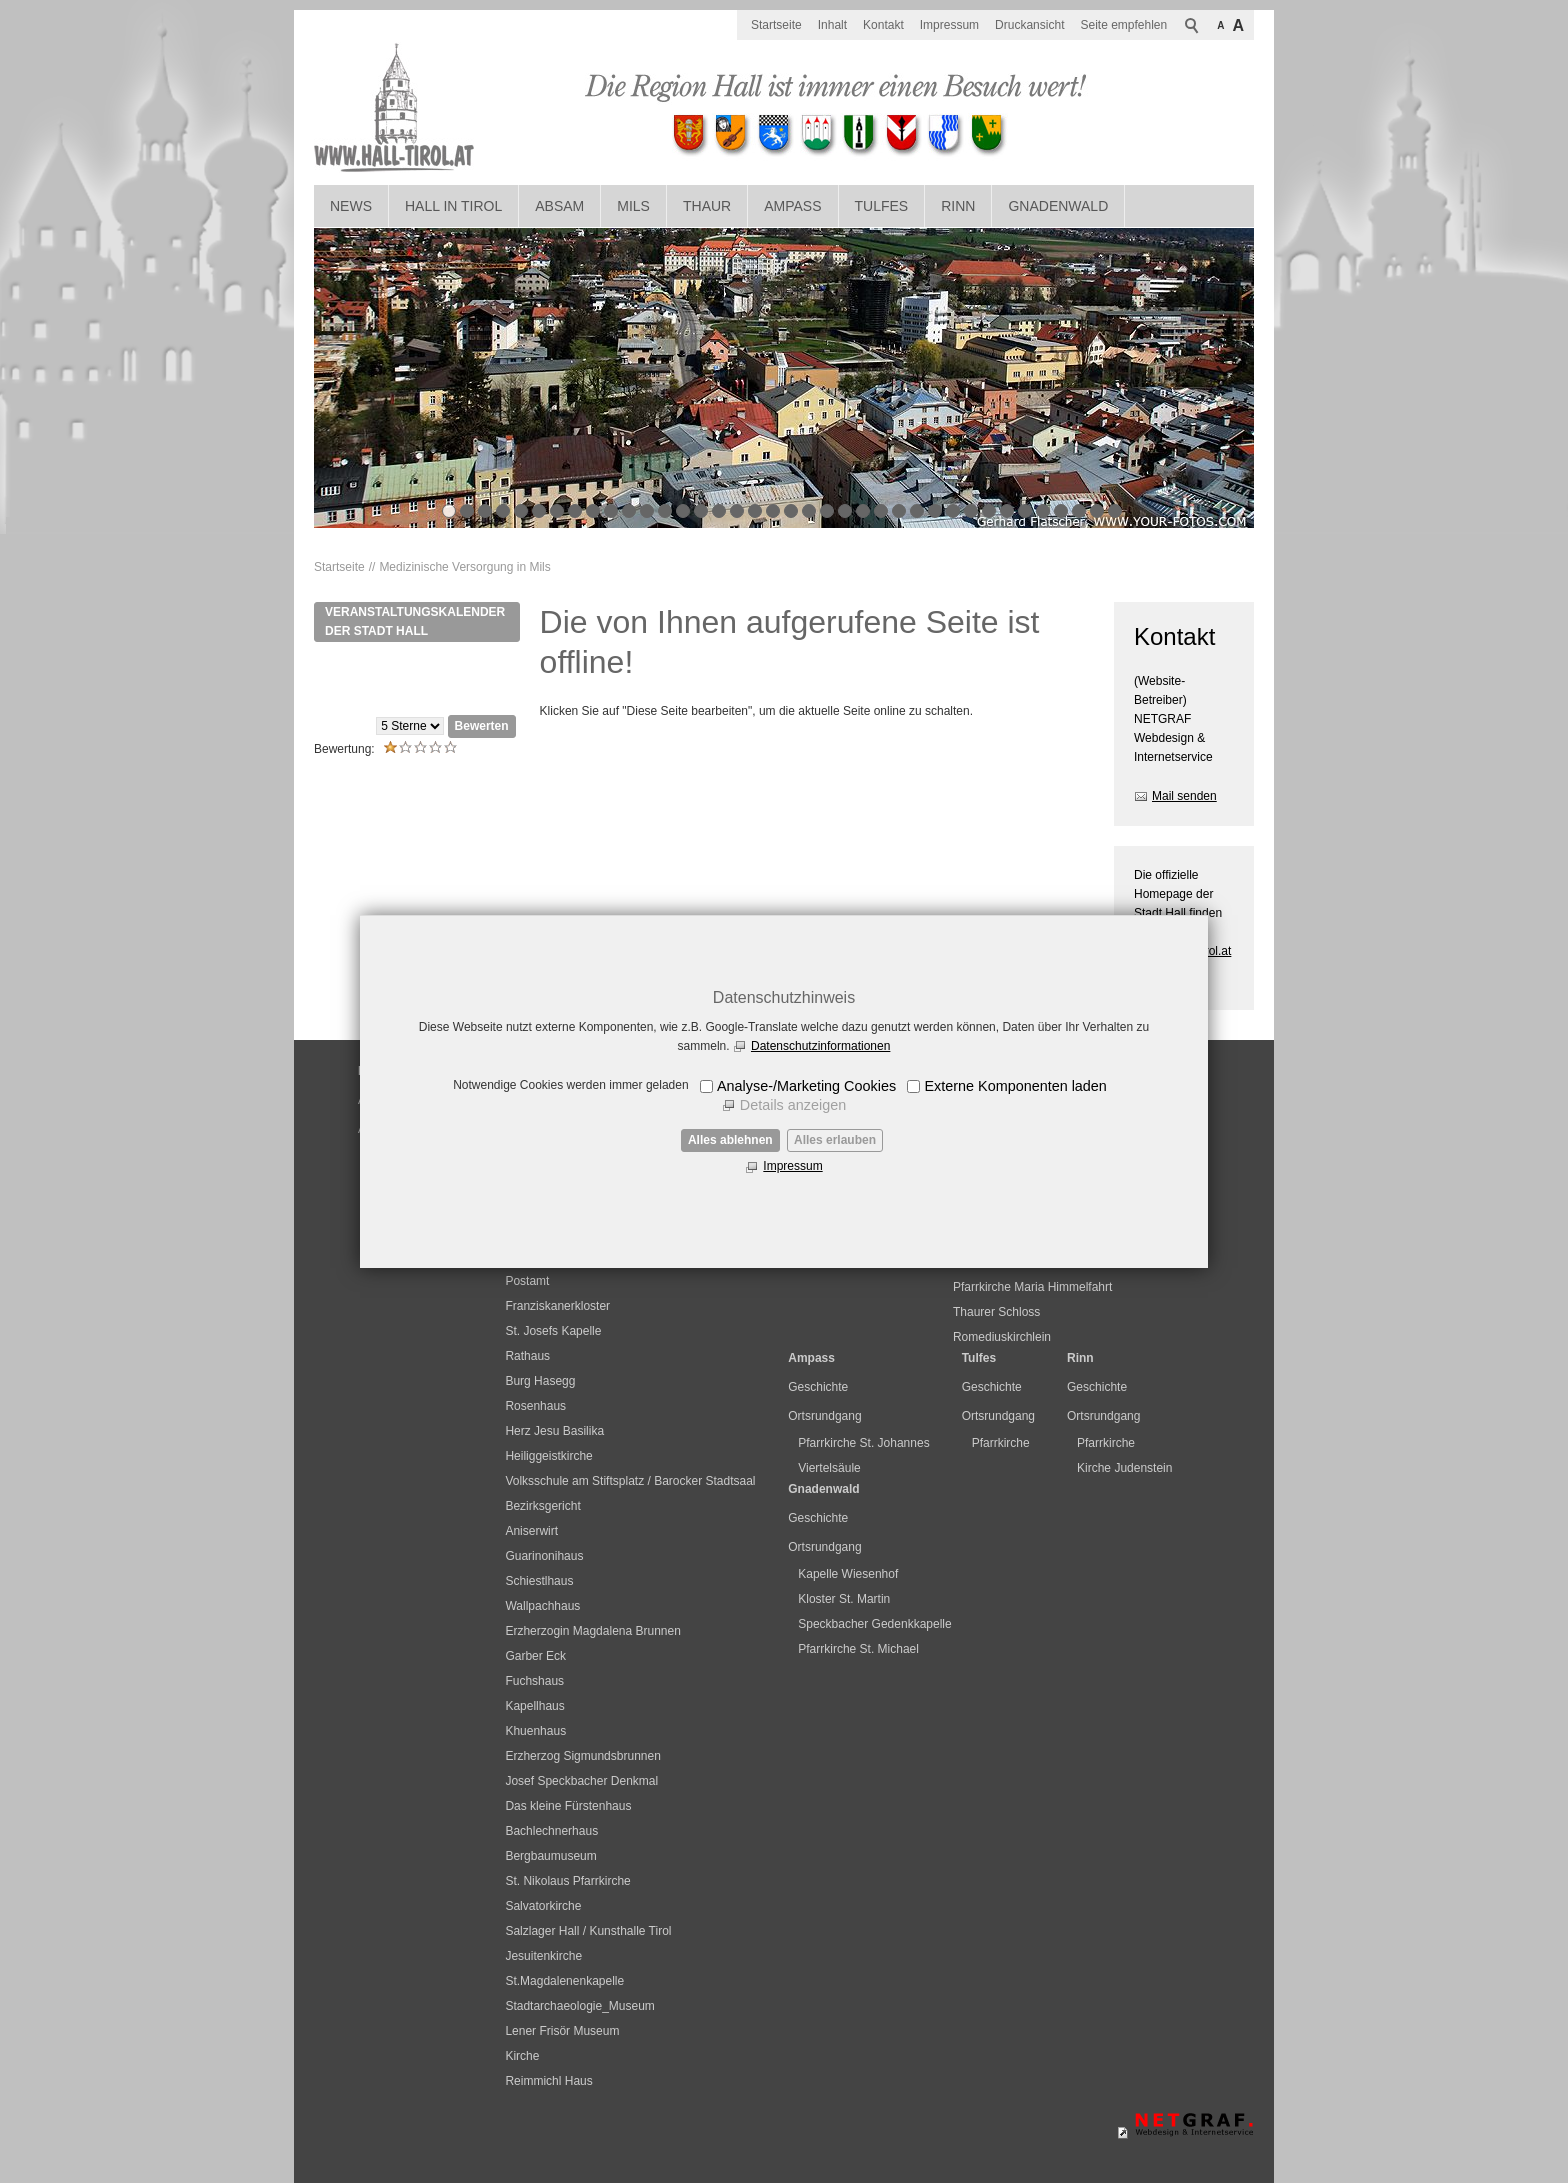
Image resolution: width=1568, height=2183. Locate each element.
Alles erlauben (835, 1140)
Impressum (792, 1166)
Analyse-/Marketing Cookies (806, 1086)
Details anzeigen (793, 1105)
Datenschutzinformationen (820, 1046)
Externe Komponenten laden (1015, 1086)
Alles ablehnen (730, 1140)
